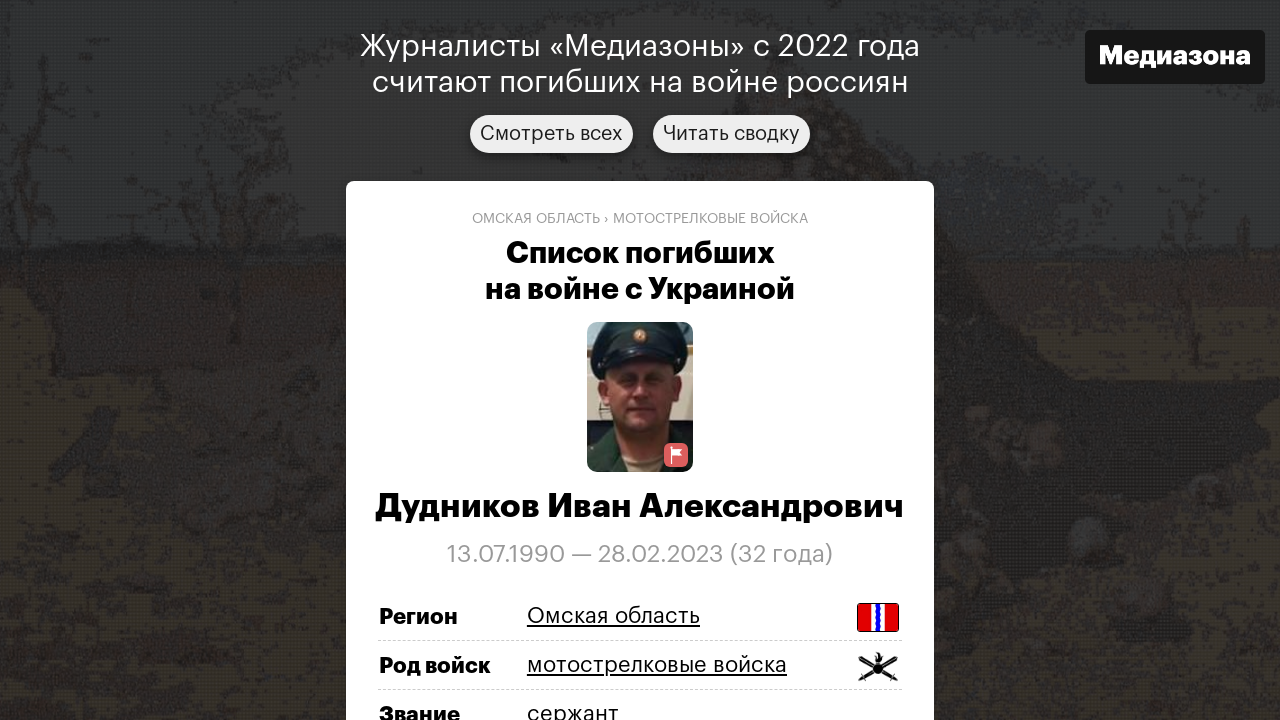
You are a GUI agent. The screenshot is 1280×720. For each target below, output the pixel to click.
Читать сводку (731, 134)
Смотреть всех (551, 134)
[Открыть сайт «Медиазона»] (1175, 59)
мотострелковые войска (710, 219)
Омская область (536, 219)
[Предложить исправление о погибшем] (676, 455)
